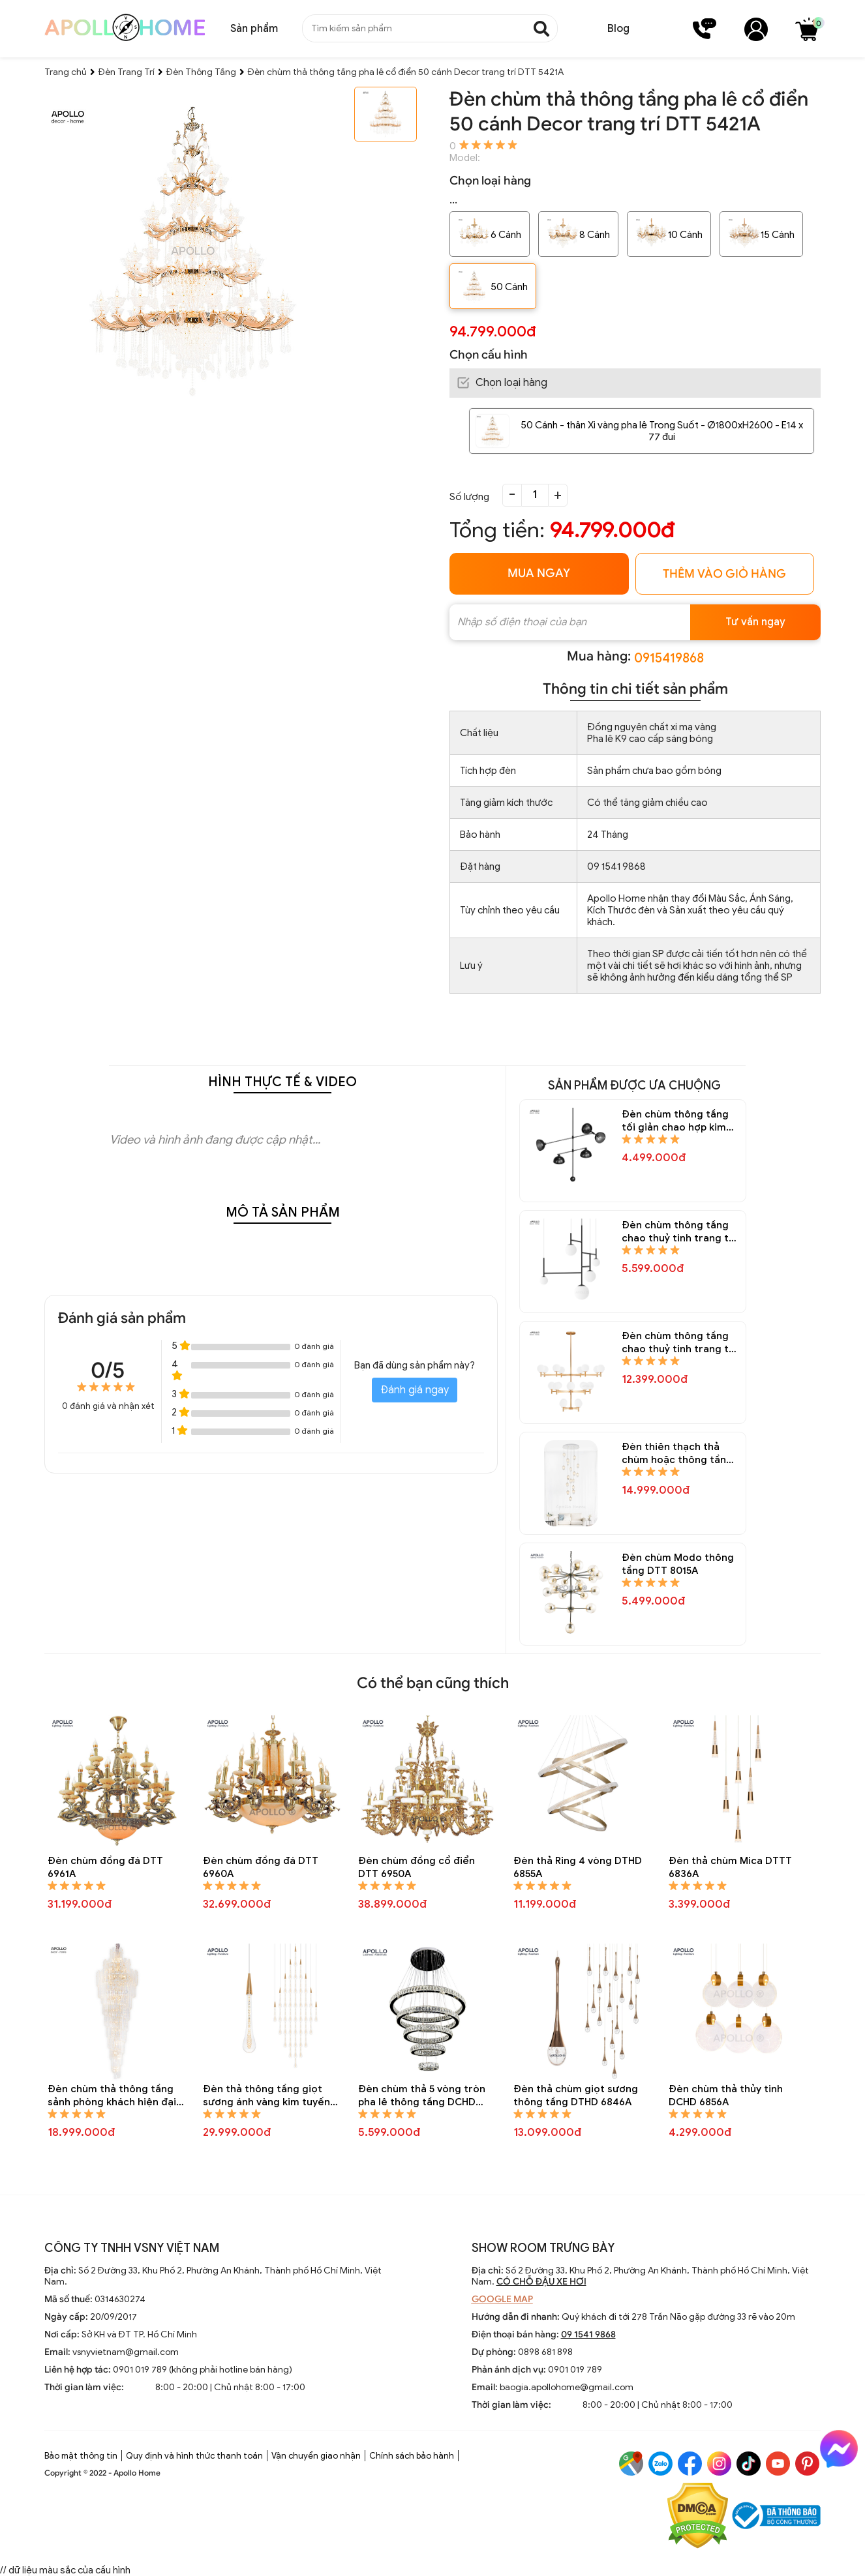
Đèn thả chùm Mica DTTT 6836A (730, 1867)
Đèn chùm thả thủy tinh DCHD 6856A (726, 2095)
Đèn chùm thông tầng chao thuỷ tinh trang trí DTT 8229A (679, 1232)
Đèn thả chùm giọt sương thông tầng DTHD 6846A (575, 2095)
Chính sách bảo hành (411, 2455)
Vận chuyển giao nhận (316, 2455)
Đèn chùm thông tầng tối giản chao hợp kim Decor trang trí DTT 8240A (675, 1121)
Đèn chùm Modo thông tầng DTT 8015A (678, 1564)
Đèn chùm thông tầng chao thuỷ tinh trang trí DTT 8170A (679, 1342)
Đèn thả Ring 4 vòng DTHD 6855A (577, 1867)
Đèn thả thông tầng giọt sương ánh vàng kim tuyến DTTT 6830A (266, 2096)
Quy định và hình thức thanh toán (194, 2455)
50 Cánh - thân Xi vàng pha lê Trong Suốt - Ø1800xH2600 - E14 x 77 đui (662, 431)
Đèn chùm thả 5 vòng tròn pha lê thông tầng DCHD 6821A (421, 2096)
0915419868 (669, 658)
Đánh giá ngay (414, 1390)
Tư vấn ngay (755, 622)
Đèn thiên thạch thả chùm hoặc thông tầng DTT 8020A (677, 1453)
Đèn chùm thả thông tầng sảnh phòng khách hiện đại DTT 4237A (112, 2096)
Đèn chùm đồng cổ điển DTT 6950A (416, 1867)
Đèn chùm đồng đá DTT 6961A (105, 1867)
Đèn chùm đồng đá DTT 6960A (260, 1867)
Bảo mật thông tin (80, 2455)
